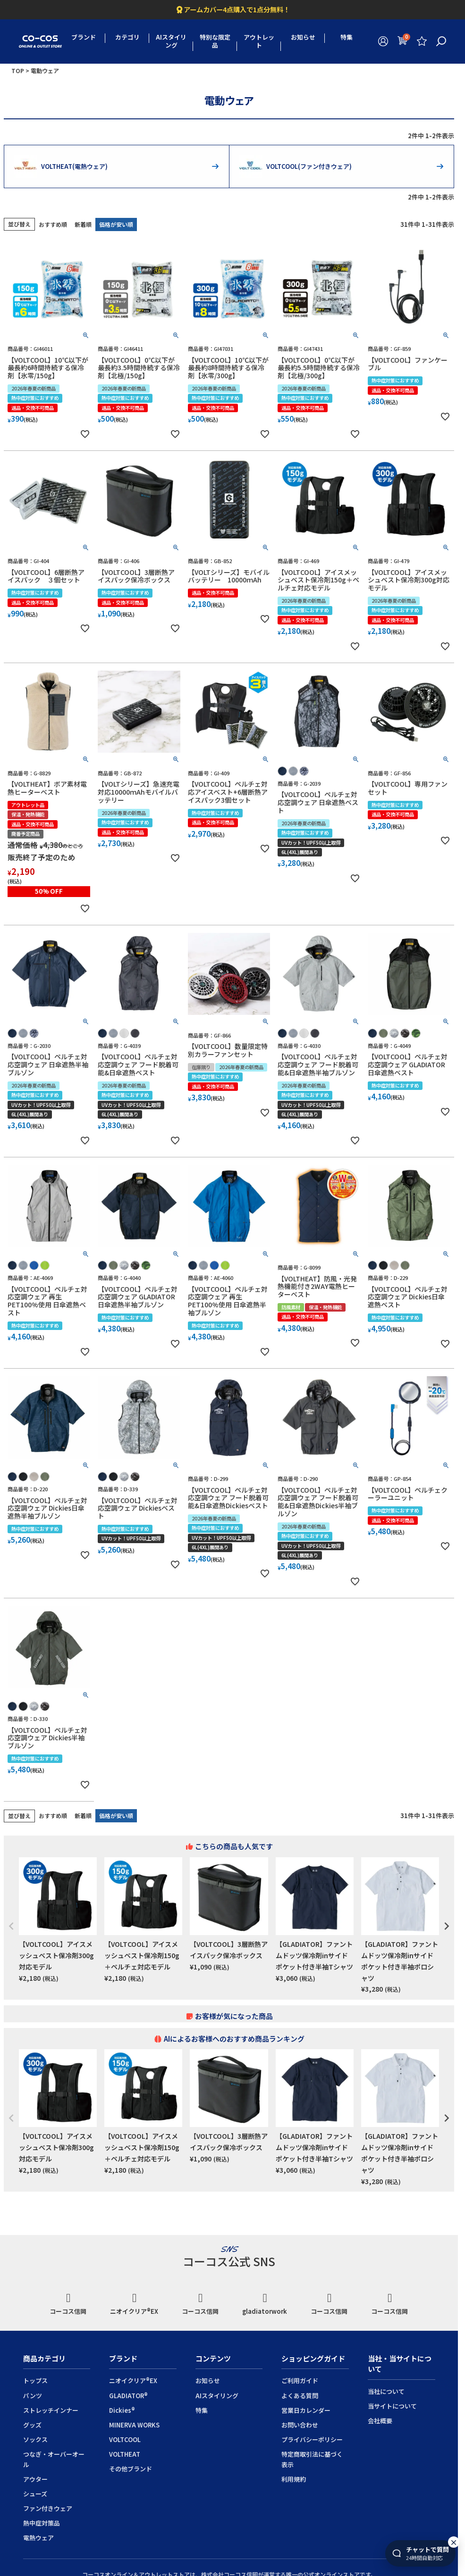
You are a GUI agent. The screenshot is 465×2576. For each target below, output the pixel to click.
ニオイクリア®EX (134, 2304)
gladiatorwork (264, 2304)
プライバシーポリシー (312, 2439)
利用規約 (293, 2479)
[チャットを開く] (420, 2556)
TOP (17, 70)
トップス (35, 2380)
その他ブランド (130, 2468)
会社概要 (380, 2420)
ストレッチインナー (50, 2410)
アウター (35, 2479)
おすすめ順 (53, 224)
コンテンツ (213, 2358)
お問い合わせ (299, 2424)
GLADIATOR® (128, 2395)
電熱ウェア (38, 2537)
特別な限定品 (215, 41)
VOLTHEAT (124, 2454)
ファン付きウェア (47, 2508)
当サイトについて (392, 2405)
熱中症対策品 (41, 2522)
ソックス (35, 2439)
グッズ (32, 2424)
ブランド (83, 37)
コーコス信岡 (68, 2304)
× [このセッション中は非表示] (453, 2545)
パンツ (32, 2395)
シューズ (35, 2493)
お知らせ (303, 37)
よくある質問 (299, 2395)
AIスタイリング (171, 41)
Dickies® (122, 2410)
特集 (346, 37)
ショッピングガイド (313, 2358)
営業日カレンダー (305, 2410)
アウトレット (259, 41)
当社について (386, 2391)
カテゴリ (127, 37)
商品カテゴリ (44, 2358)
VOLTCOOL (125, 2439)
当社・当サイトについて (399, 2363)
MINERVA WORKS (134, 2424)
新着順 (83, 224)
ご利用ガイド (299, 2380)
